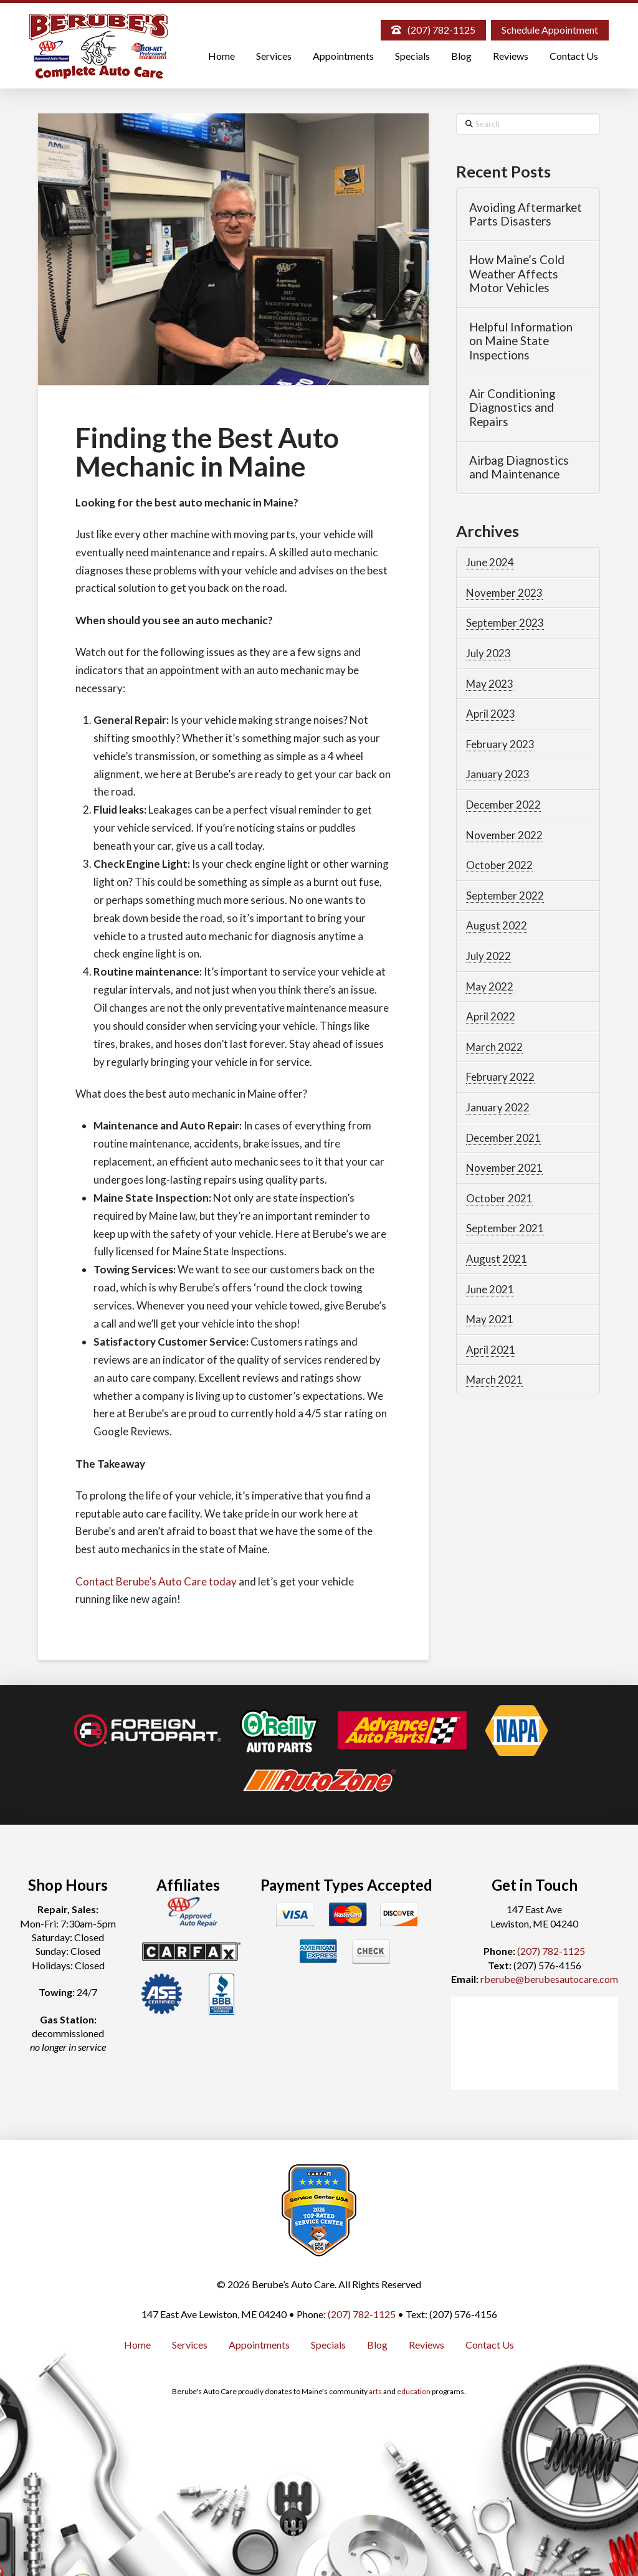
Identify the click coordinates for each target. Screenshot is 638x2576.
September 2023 (505, 622)
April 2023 (490, 713)
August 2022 (496, 925)
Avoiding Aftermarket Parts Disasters (525, 215)
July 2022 (488, 955)
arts (375, 2391)
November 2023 (504, 592)
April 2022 (490, 1016)
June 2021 (490, 1289)
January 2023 (498, 774)
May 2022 (489, 986)
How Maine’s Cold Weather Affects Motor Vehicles (516, 274)
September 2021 (505, 1228)
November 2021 (504, 1167)
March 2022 (494, 1046)
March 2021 (494, 1379)
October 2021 (499, 1198)
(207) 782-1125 (551, 1951)
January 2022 (498, 1107)
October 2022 (499, 865)
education (414, 2391)
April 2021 (490, 1349)
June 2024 (490, 562)
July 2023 (488, 653)
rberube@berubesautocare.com (549, 1979)
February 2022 (500, 1076)
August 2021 (496, 1258)
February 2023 (500, 744)
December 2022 (503, 804)
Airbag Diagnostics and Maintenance (519, 468)
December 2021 (503, 1137)
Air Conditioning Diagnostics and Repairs (512, 408)
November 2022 (504, 835)
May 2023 (489, 683)
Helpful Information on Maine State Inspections (521, 341)
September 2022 (505, 895)
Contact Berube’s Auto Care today (156, 1581)
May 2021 (489, 1319)
